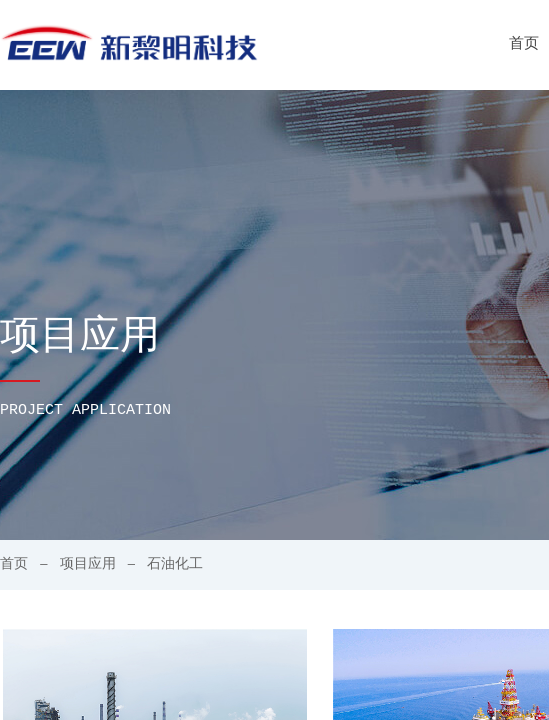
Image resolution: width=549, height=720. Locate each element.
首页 (14, 564)
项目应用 (88, 564)
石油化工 (175, 564)
